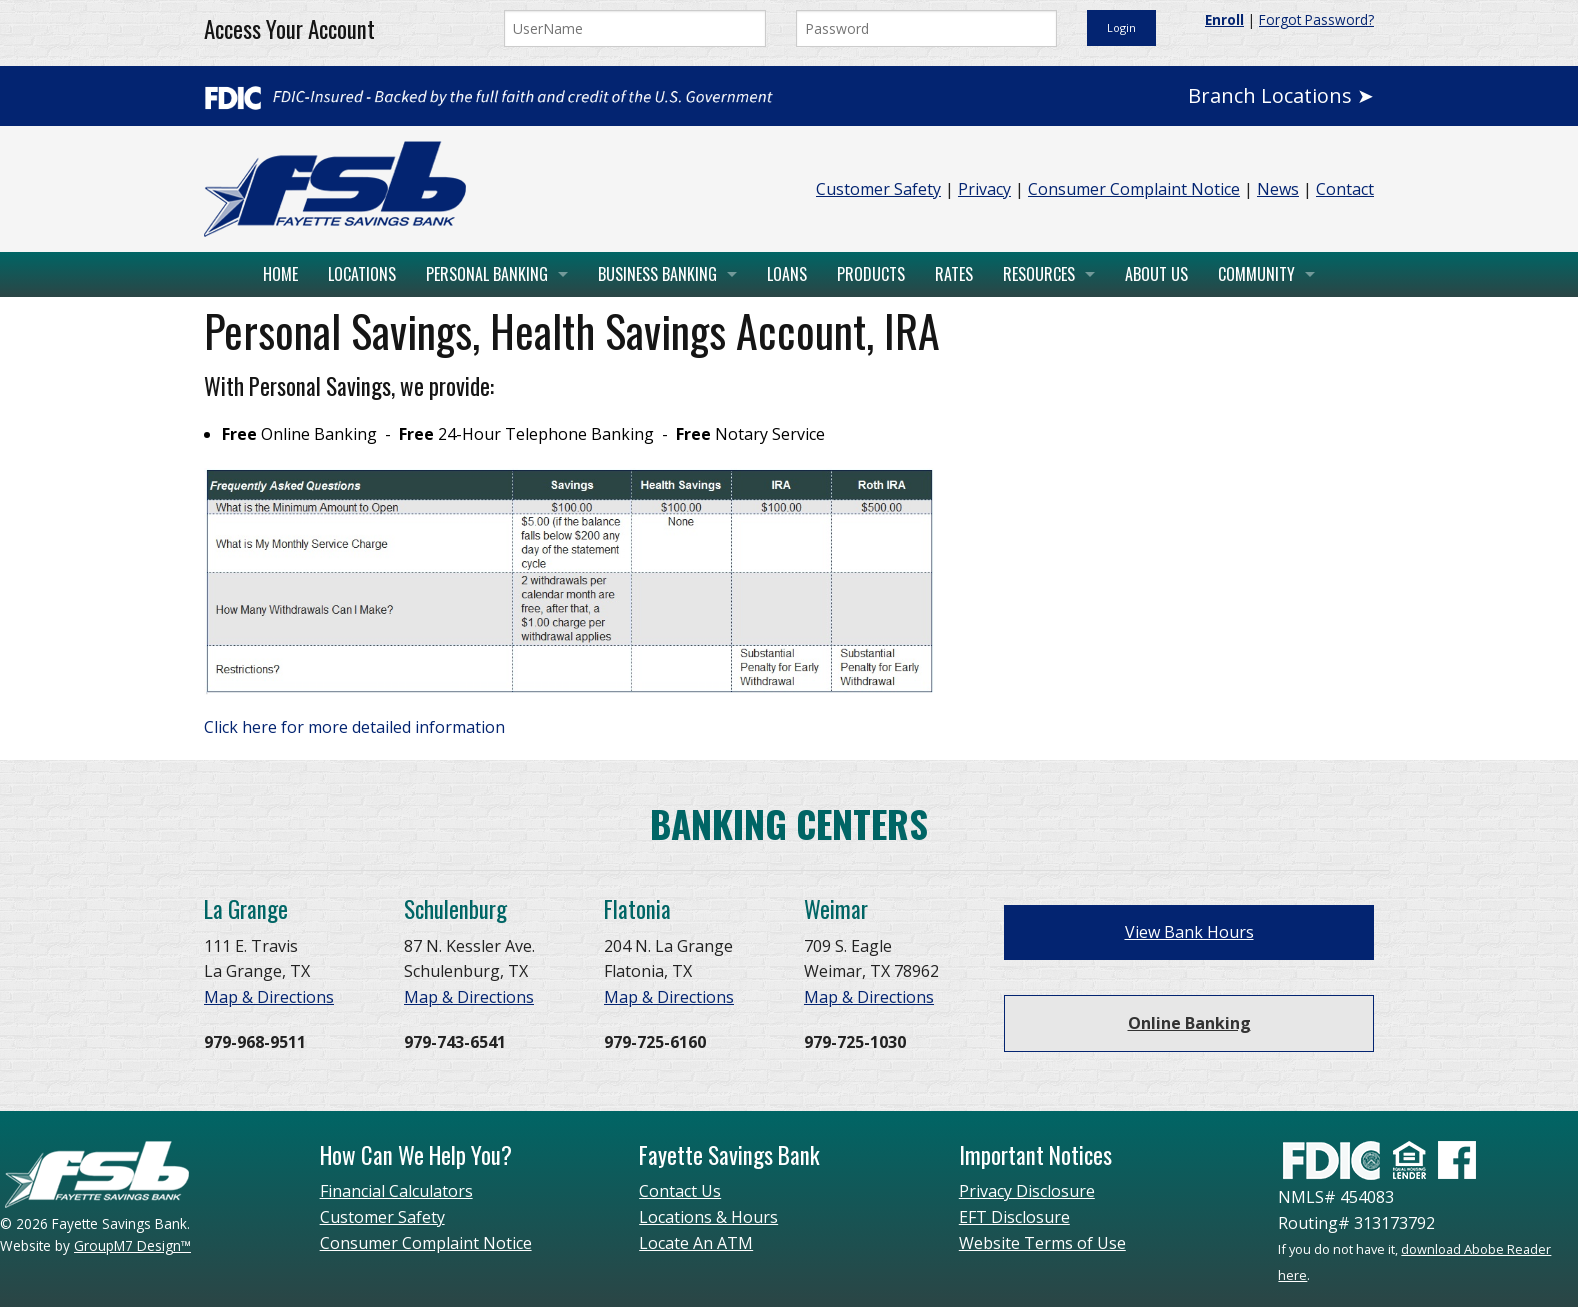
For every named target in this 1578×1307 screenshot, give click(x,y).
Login (1121, 27)
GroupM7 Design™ (132, 1245)
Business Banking (657, 274)
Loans (787, 274)
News (1278, 189)
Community (1256, 274)
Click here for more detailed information (354, 727)
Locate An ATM (696, 1243)
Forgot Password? (1316, 19)
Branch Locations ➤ (1281, 95)
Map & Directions (269, 997)
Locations (362, 274)
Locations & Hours (708, 1217)
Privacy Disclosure (1027, 1191)
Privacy (984, 189)
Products (871, 274)
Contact (1345, 189)
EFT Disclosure (1014, 1217)
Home (280, 274)
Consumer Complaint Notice (1134, 189)
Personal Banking (487, 274)
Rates (954, 274)
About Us (1156, 274)
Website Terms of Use (1042, 1243)
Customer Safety (878, 189)
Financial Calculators (396, 1191)
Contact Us (680, 1191)
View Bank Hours (1189, 932)
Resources (1039, 274)
